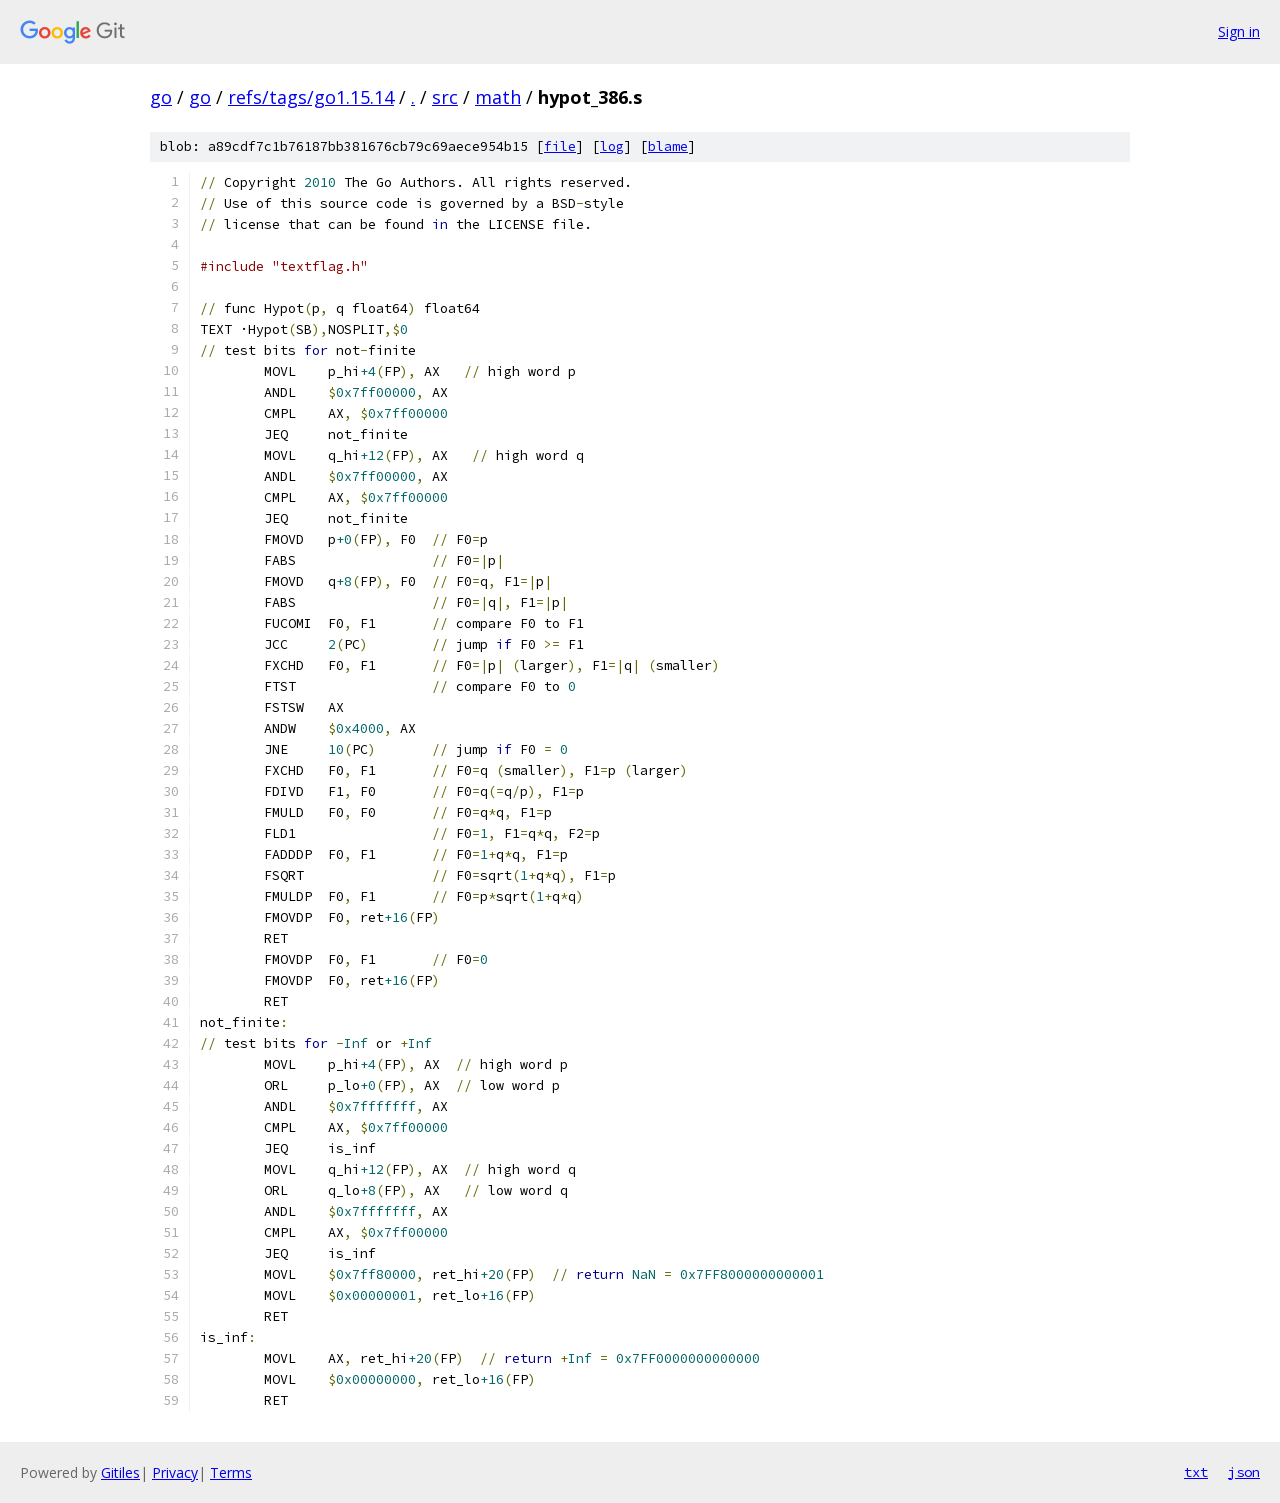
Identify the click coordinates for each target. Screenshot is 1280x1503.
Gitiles (120, 1472)
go (161, 97)
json (1244, 1472)
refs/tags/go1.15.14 (311, 97)
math (498, 97)
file (560, 146)
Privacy (175, 1472)
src (445, 97)
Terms (231, 1472)
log (612, 146)
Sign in (1239, 31)
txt (1196, 1472)
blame (668, 146)
